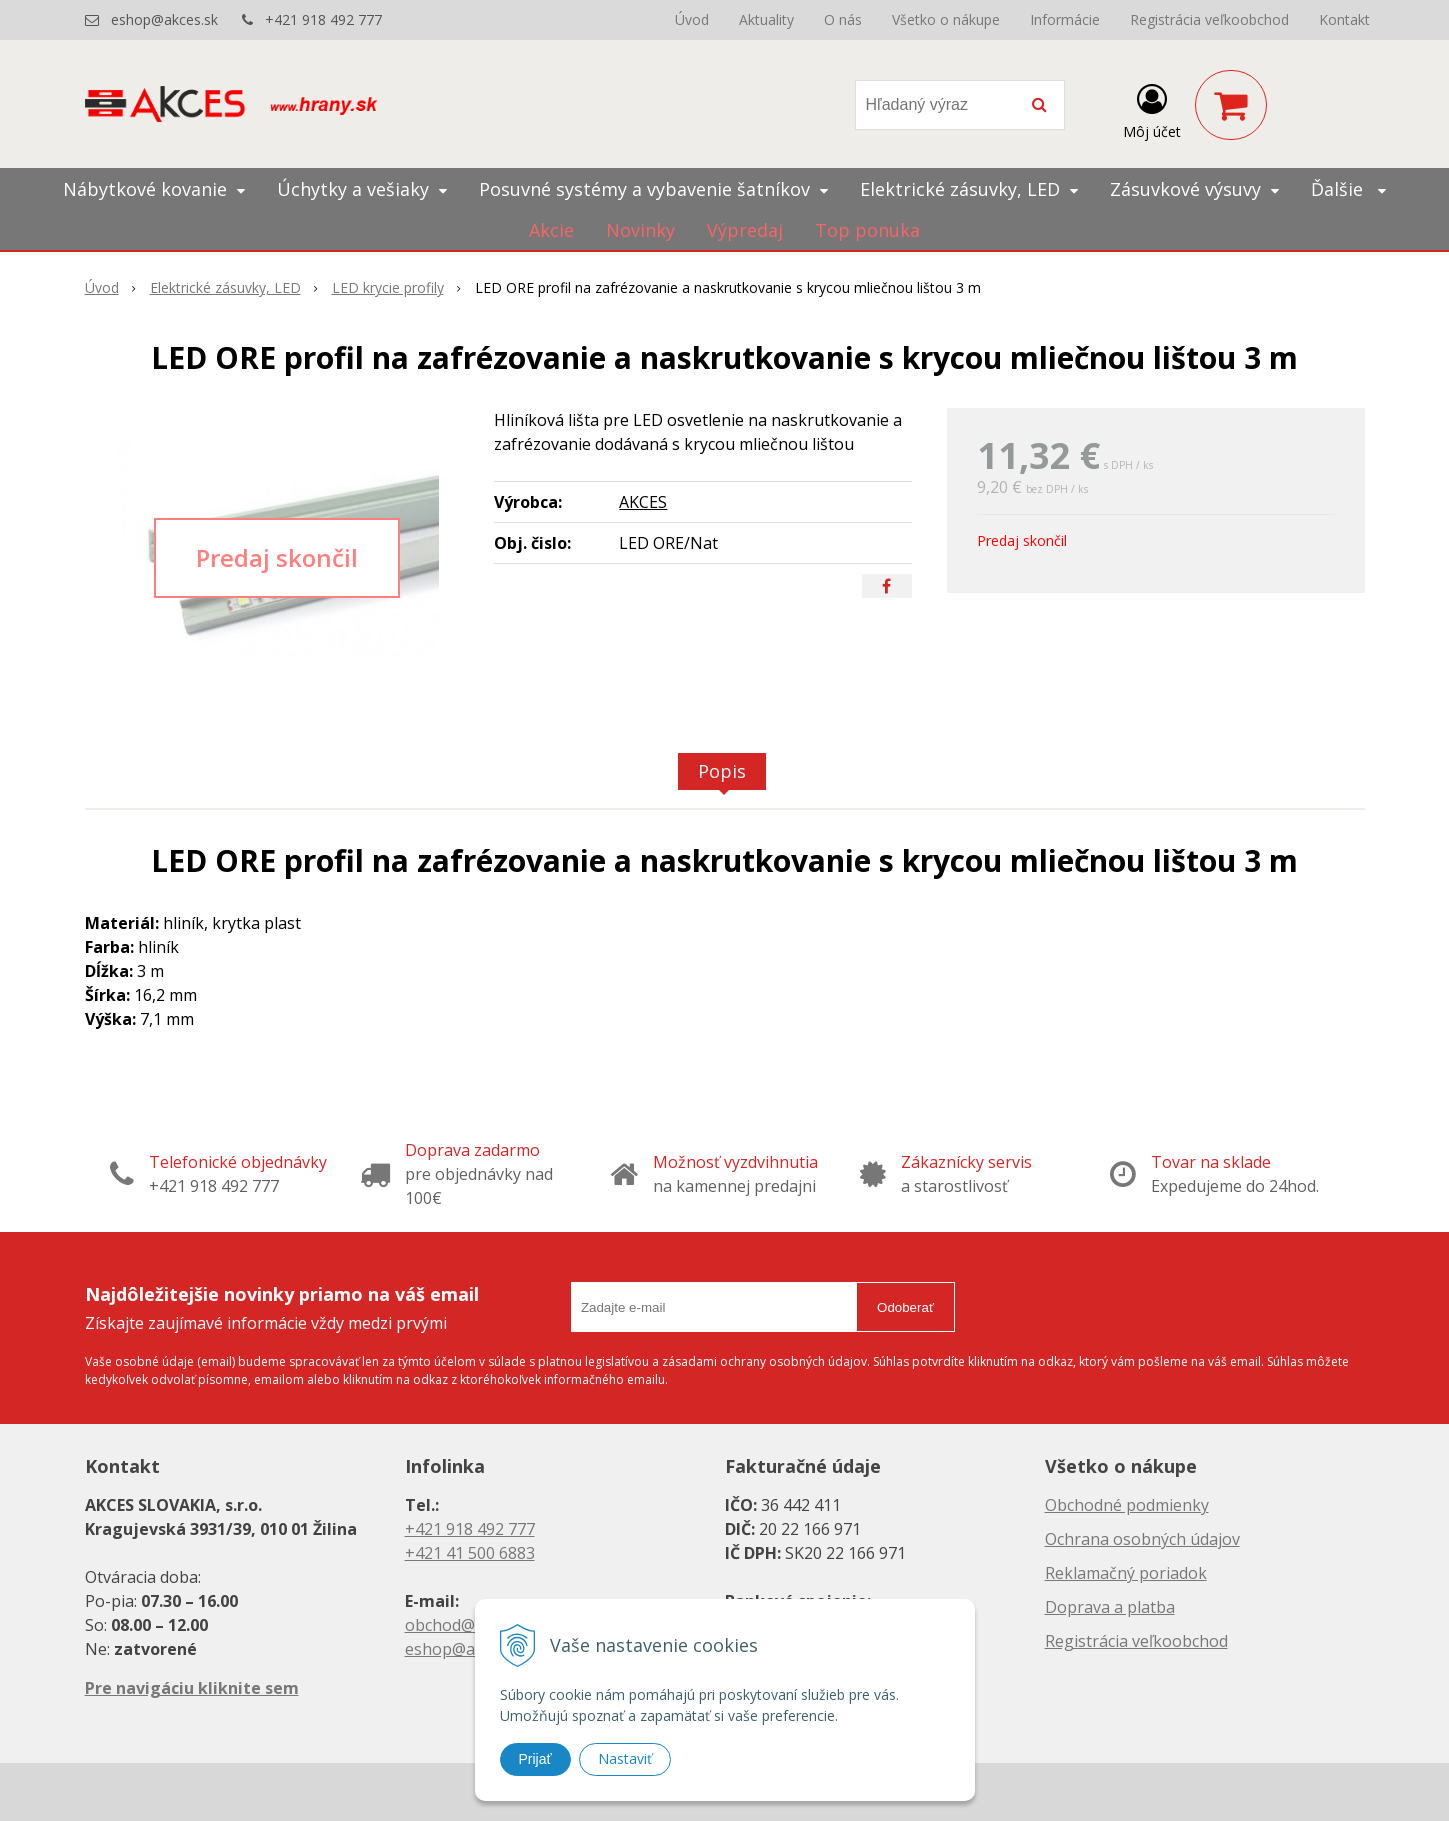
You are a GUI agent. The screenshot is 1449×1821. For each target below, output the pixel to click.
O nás (843, 19)
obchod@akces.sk (471, 1625)
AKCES (643, 502)
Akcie (551, 230)
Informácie (1065, 19)
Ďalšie (1348, 189)
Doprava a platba (1110, 1607)
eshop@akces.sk (164, 19)
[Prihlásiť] (1152, 109)
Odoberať (905, 1307)
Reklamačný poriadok (1126, 1573)
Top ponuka (867, 230)
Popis (722, 771)
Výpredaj (745, 230)
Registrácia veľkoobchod (1209, 19)
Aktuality (766, 19)
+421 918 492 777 (323, 19)
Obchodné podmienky (1127, 1505)
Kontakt (1344, 19)
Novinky (640, 230)
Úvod (692, 19)
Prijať (535, 1759)
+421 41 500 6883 (470, 1553)
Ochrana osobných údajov (1142, 1539)
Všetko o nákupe (946, 19)
